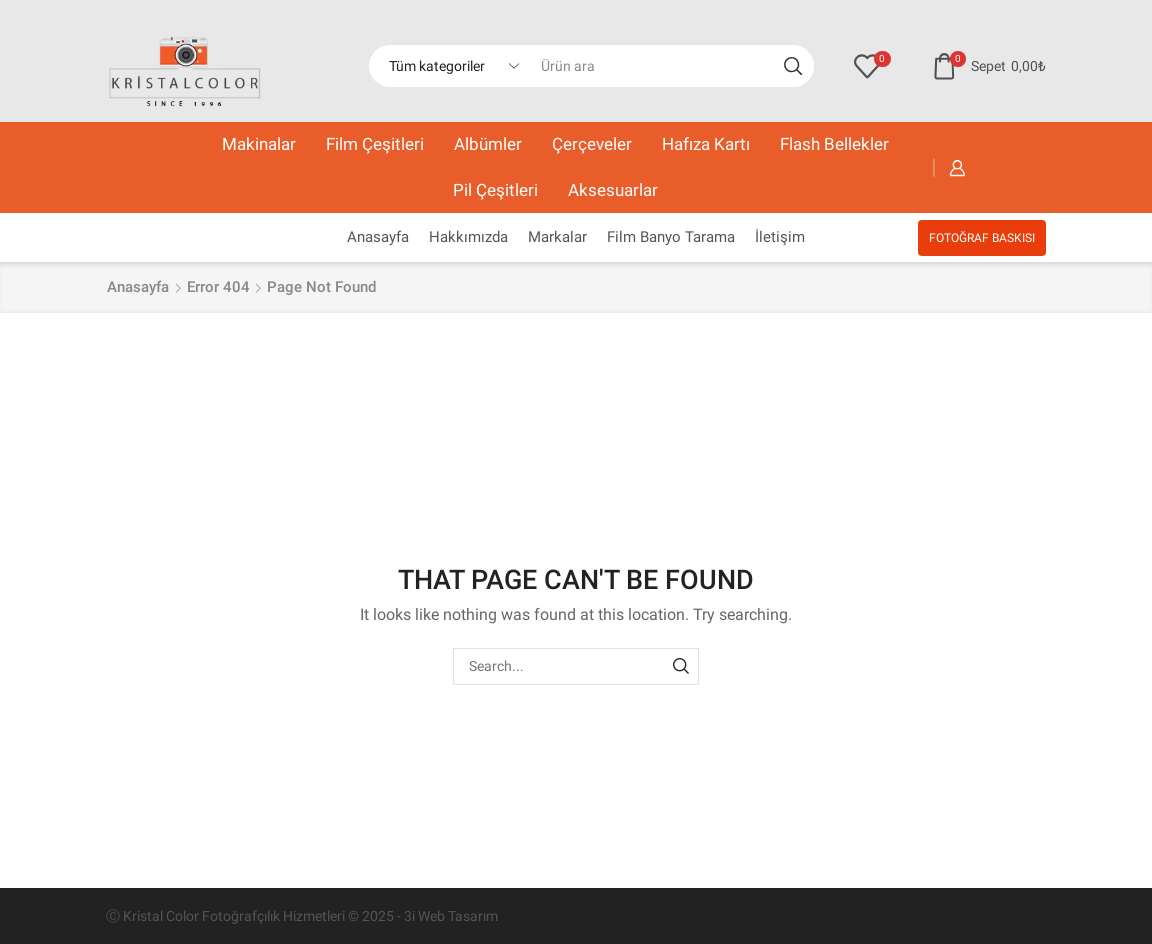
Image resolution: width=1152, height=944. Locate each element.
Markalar (557, 237)
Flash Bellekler (834, 144)
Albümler (488, 144)
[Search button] (793, 66)
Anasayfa (378, 237)
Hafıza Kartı (706, 144)
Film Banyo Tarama (671, 237)
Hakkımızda (468, 237)
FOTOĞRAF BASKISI (982, 238)
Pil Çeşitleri (495, 190)
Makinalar (259, 144)
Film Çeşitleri (375, 144)
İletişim (780, 237)
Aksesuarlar (613, 190)
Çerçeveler (592, 144)
